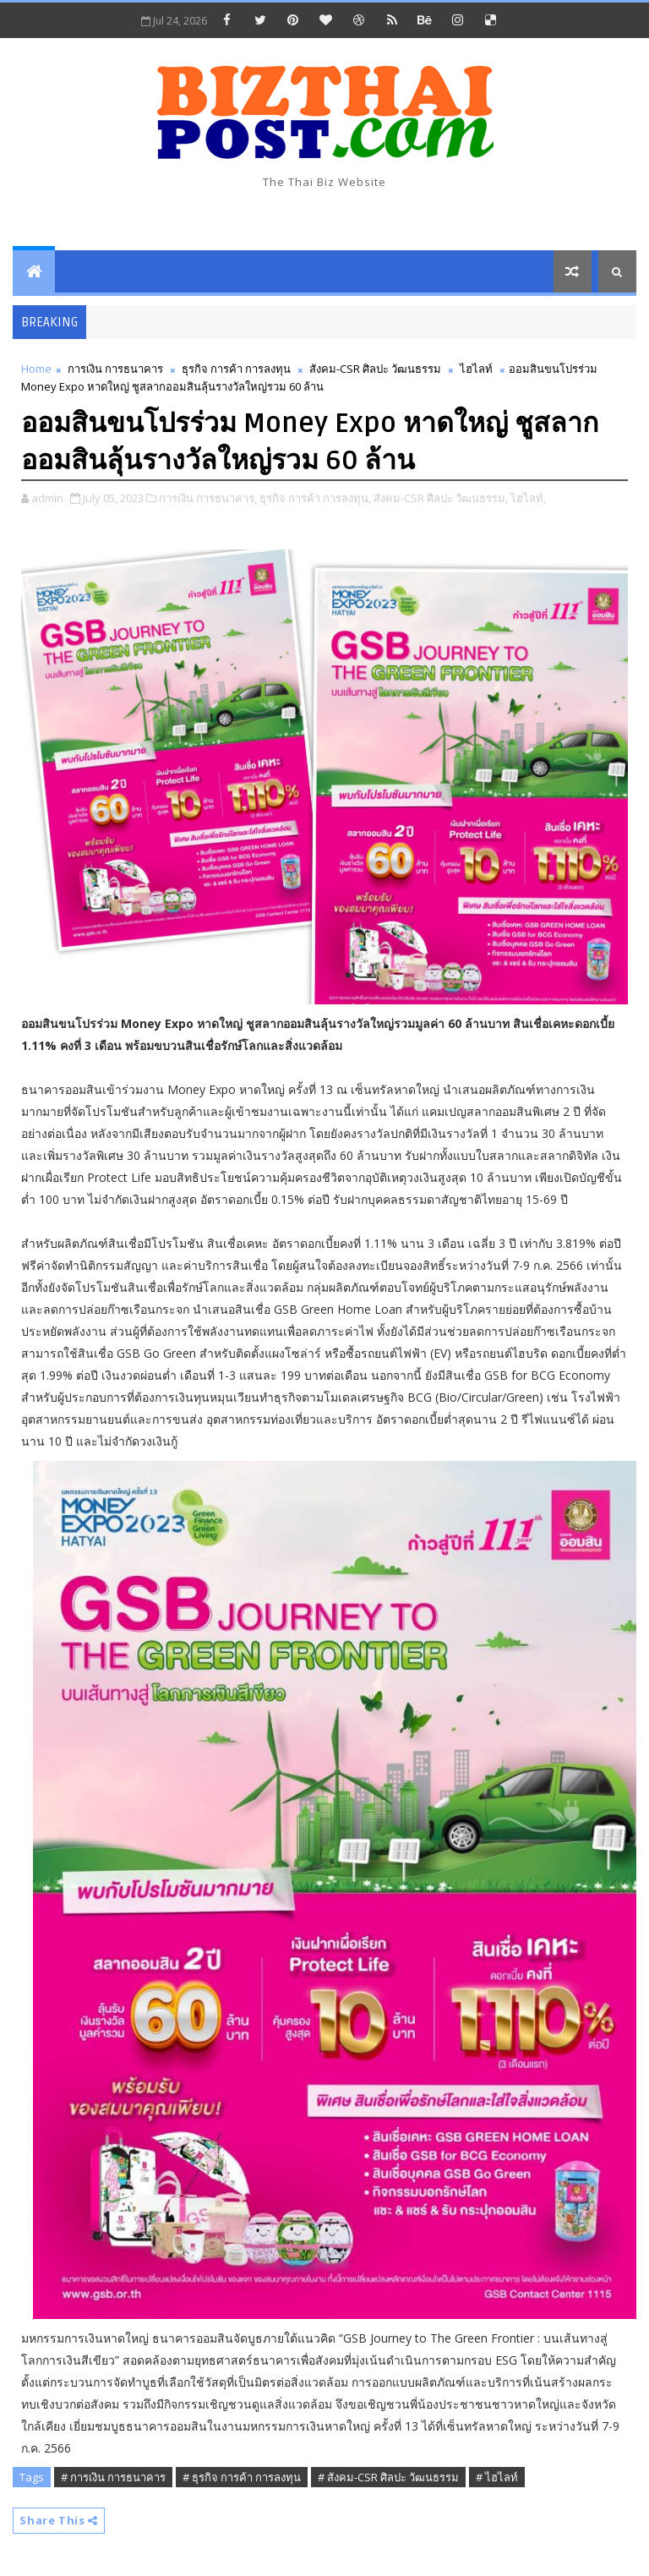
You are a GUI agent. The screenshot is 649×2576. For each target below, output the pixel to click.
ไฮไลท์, (528, 498)
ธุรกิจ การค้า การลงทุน (236, 368)
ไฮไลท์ (476, 368)
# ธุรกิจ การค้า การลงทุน (242, 2477)
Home (36, 368)
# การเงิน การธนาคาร (113, 2477)
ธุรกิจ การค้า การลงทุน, (315, 498)
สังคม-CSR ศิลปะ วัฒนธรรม (375, 368)
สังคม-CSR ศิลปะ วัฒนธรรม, (441, 498)
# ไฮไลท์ (497, 2477)
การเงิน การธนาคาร (115, 368)
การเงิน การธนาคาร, (208, 498)
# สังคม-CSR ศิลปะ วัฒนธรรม (388, 2477)
